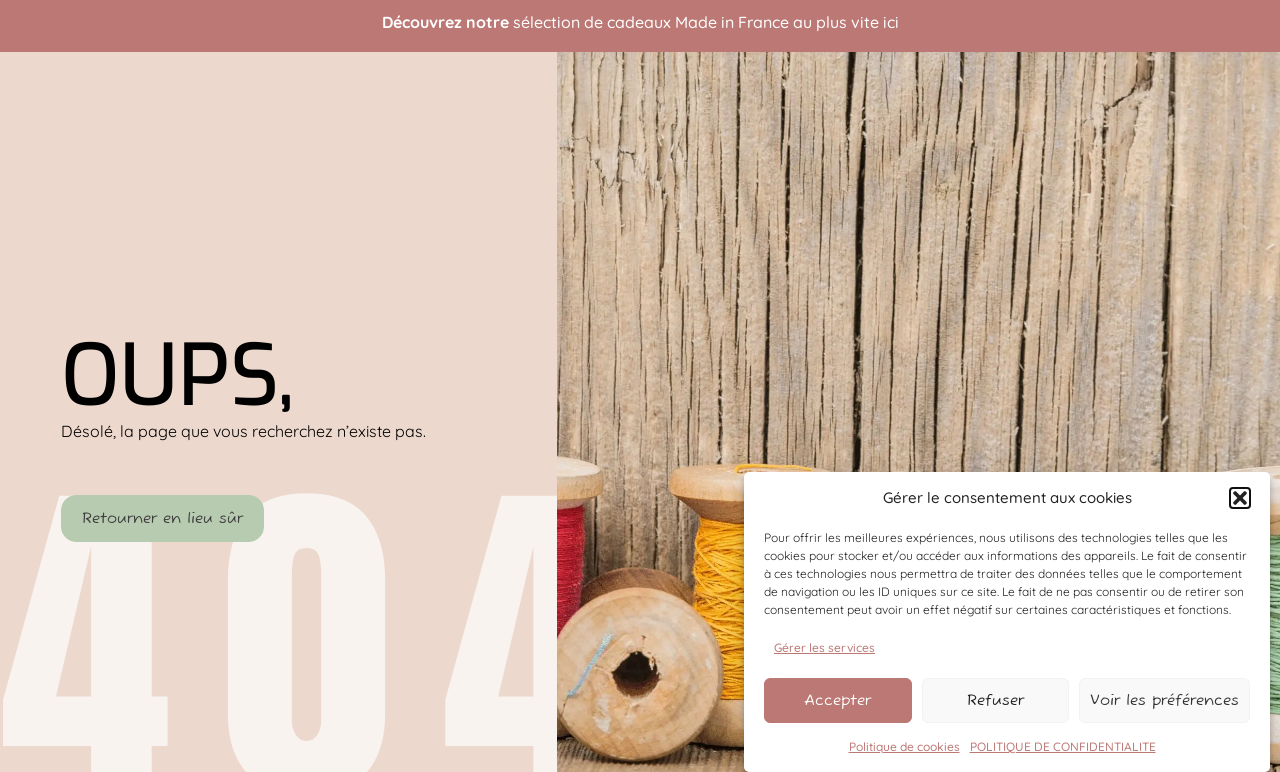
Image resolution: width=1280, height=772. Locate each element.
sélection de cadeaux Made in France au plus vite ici (706, 22)
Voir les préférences (1172, 700)
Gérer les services (824, 646)
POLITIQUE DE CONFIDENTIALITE (1063, 745)
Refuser (1007, 700)
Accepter (841, 700)
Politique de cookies (904, 745)
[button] (1240, 498)
